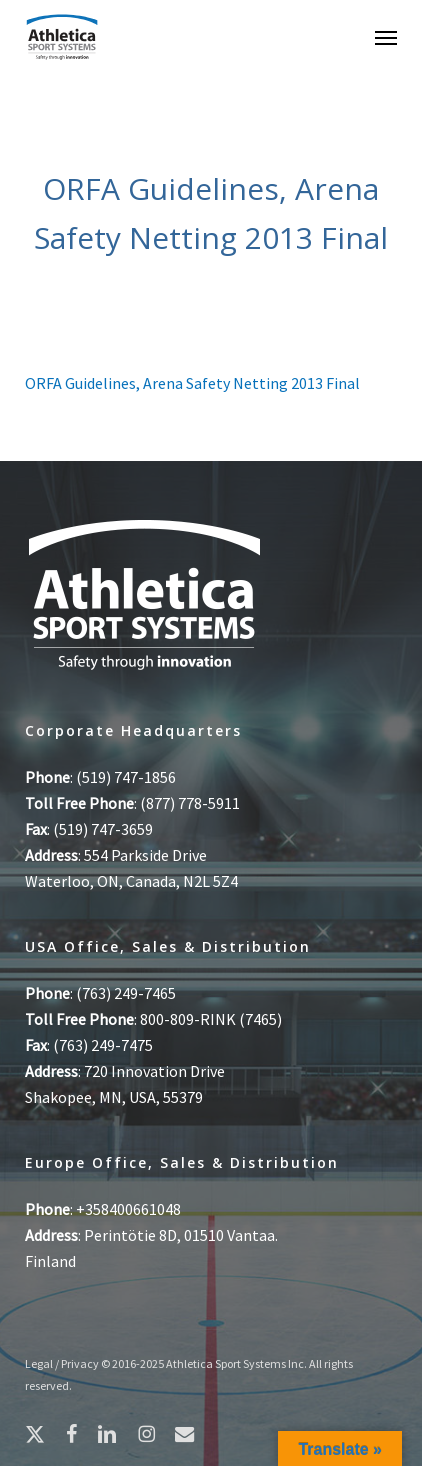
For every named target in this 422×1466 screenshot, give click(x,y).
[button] (386, 37)
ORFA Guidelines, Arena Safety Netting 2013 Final (192, 383)
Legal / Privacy (62, 1363)
